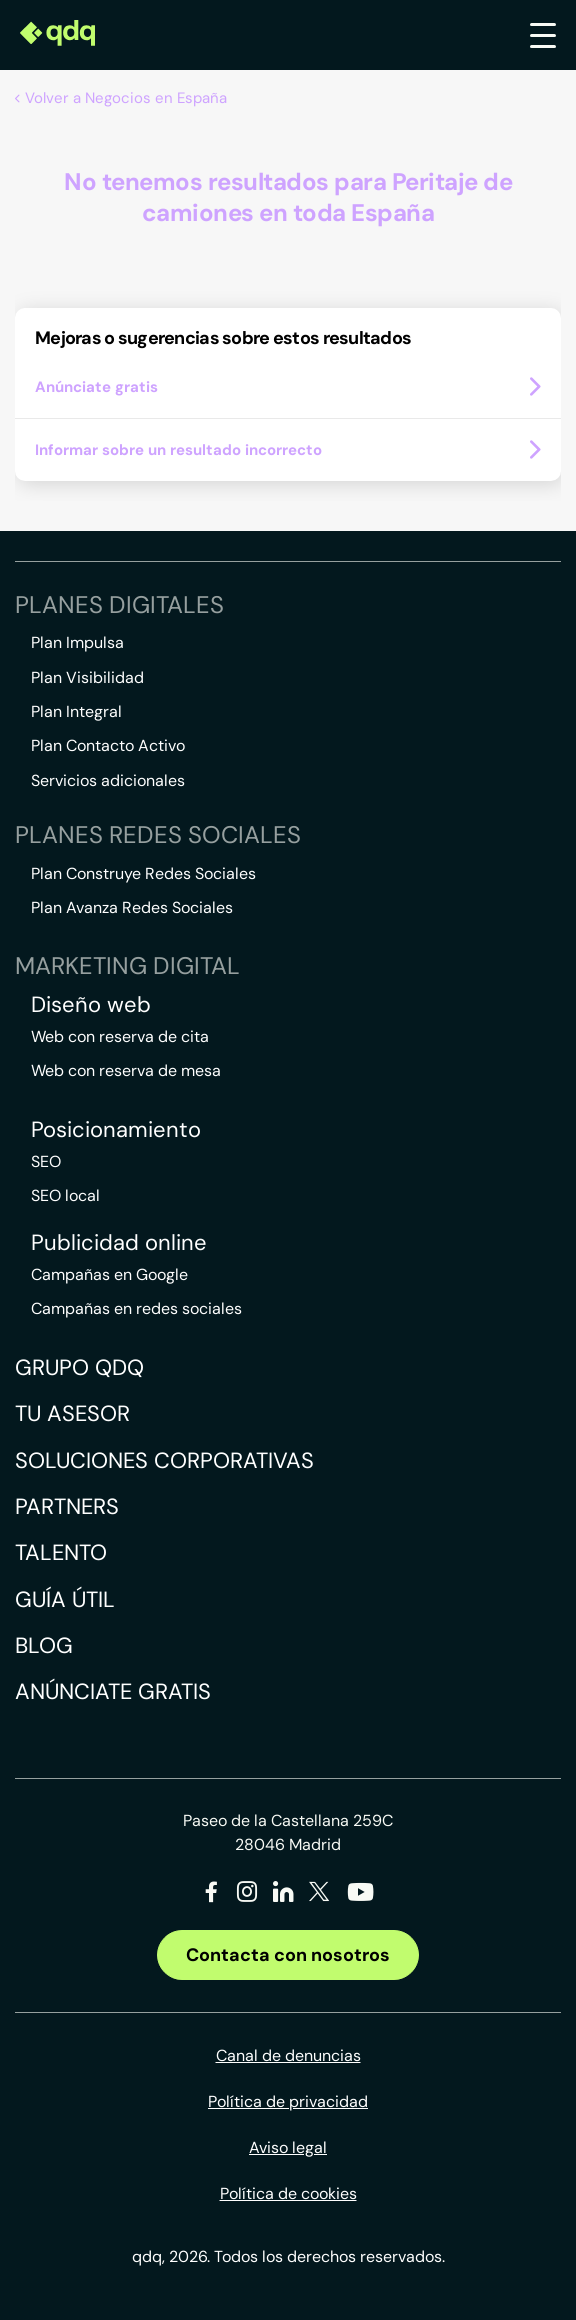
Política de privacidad (288, 2101)
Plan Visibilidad (87, 677)
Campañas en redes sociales (136, 1308)
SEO (46, 1161)
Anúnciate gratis (113, 1691)
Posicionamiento (116, 1130)
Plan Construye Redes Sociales (143, 873)
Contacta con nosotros (288, 1955)
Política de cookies (288, 2193)
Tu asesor (72, 1413)
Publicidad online (119, 1243)
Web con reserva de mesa (126, 1070)
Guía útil (65, 1599)
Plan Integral (76, 711)
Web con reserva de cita (120, 1036)
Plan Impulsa (77, 642)
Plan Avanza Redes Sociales (132, 907)
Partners (67, 1506)
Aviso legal (288, 2147)
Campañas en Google (109, 1274)
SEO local (65, 1195)
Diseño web (91, 1005)
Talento (61, 1552)
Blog (44, 1645)
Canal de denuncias (288, 2055)
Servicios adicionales (108, 780)
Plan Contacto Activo (108, 745)
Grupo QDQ (79, 1367)
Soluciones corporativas (164, 1460)
